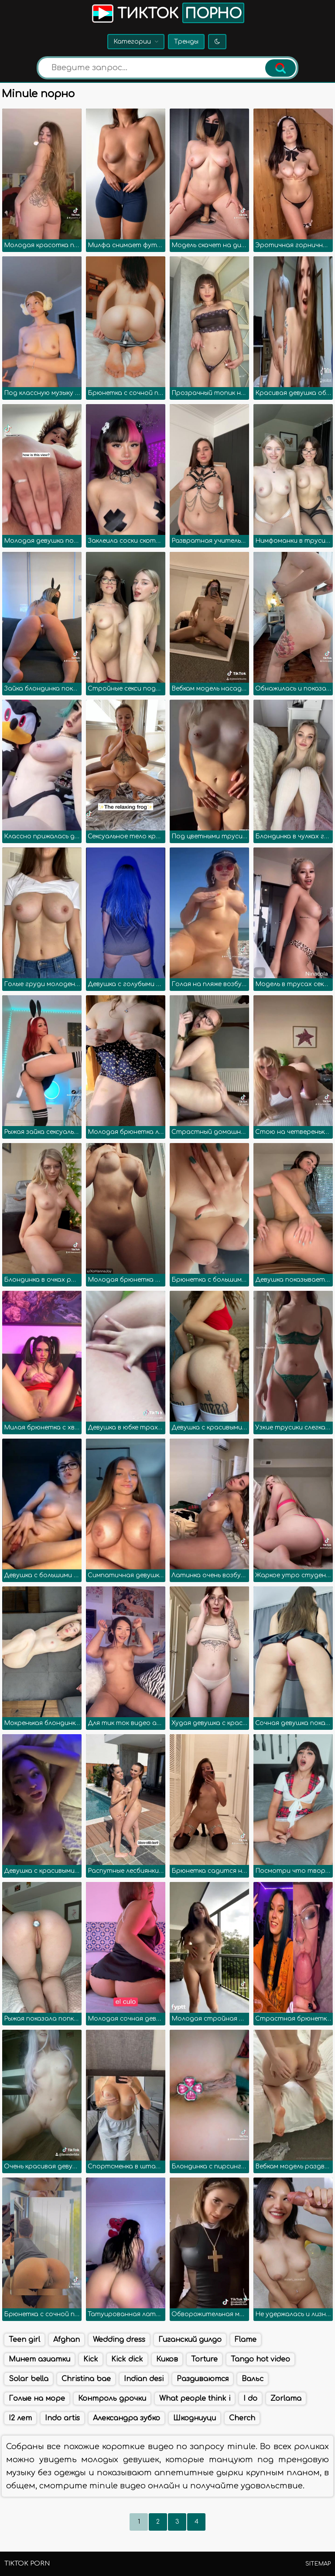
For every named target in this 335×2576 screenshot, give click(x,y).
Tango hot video (260, 2359)
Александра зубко (126, 2418)
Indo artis (62, 2418)
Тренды (186, 41)
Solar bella (28, 2379)
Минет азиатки (39, 2359)
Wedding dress (119, 2340)
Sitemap (318, 2564)
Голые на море (37, 2398)
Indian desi (144, 2379)
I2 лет (20, 2418)
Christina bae (86, 2379)
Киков (167, 2359)
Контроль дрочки (112, 2398)
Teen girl (24, 2340)
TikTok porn (27, 2563)
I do (250, 2398)
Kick (90, 2359)
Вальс (252, 2379)
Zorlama (285, 2398)
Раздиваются (203, 2379)
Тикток (167, 13)
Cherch (242, 2418)
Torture (204, 2359)
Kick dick (127, 2359)
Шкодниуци (194, 2418)
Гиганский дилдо (190, 2340)
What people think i (194, 2398)
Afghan (66, 2340)
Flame (245, 2340)
